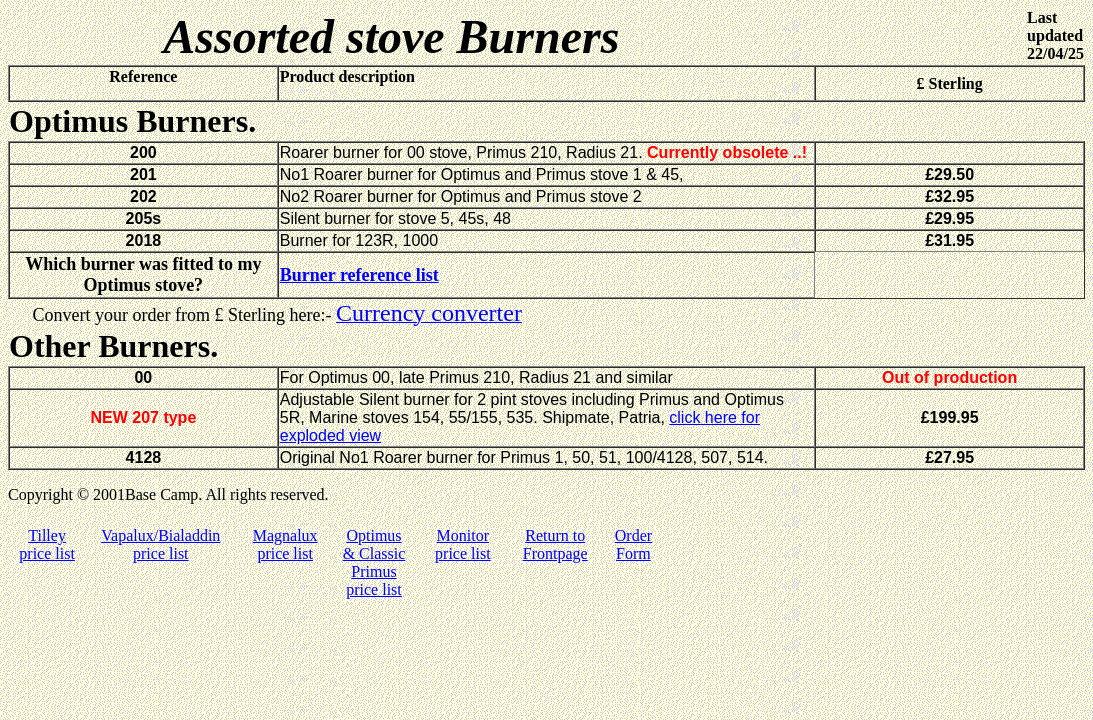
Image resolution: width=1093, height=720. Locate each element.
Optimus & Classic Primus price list (374, 562)
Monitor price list (463, 544)
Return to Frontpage (555, 544)
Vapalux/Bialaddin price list (160, 544)
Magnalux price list (285, 544)
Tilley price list (47, 544)
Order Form (633, 544)
